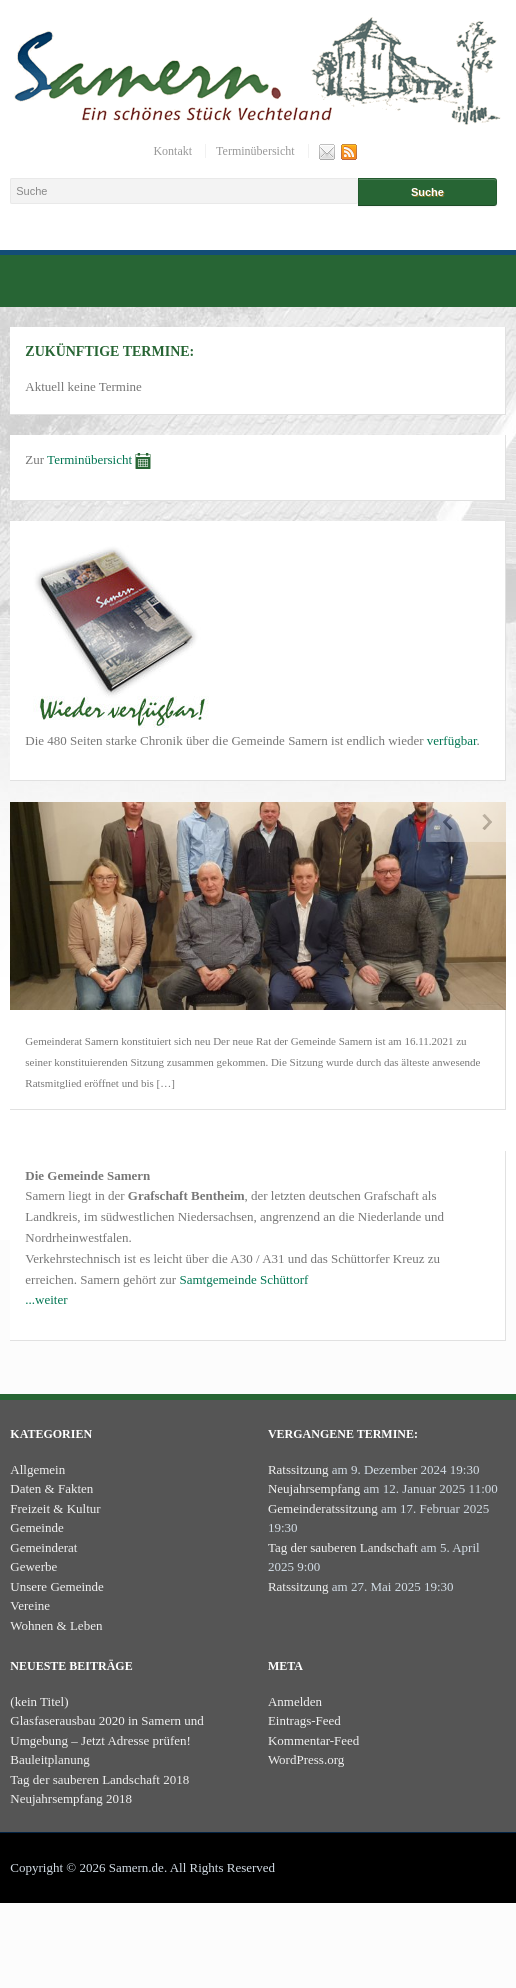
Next (486, 822)
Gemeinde (36, 1527)
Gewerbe (33, 1566)
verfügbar (452, 740)
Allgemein (37, 1469)
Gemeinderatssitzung (323, 1508)
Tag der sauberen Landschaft (343, 1547)
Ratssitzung (298, 1469)
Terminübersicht (255, 151)
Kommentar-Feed (313, 1740)
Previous (446, 822)
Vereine (30, 1605)
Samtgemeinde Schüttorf (243, 1279)
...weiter (46, 1299)
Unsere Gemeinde (57, 1586)
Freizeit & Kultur (55, 1508)
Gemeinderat (43, 1547)
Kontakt (172, 151)
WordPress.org (306, 1759)
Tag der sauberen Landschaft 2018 (99, 1779)
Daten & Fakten (51, 1488)
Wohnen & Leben (56, 1625)
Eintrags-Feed (304, 1720)
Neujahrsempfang (314, 1488)
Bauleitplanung (49, 1759)
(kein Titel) (39, 1701)
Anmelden (295, 1701)
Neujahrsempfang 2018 (71, 1798)
